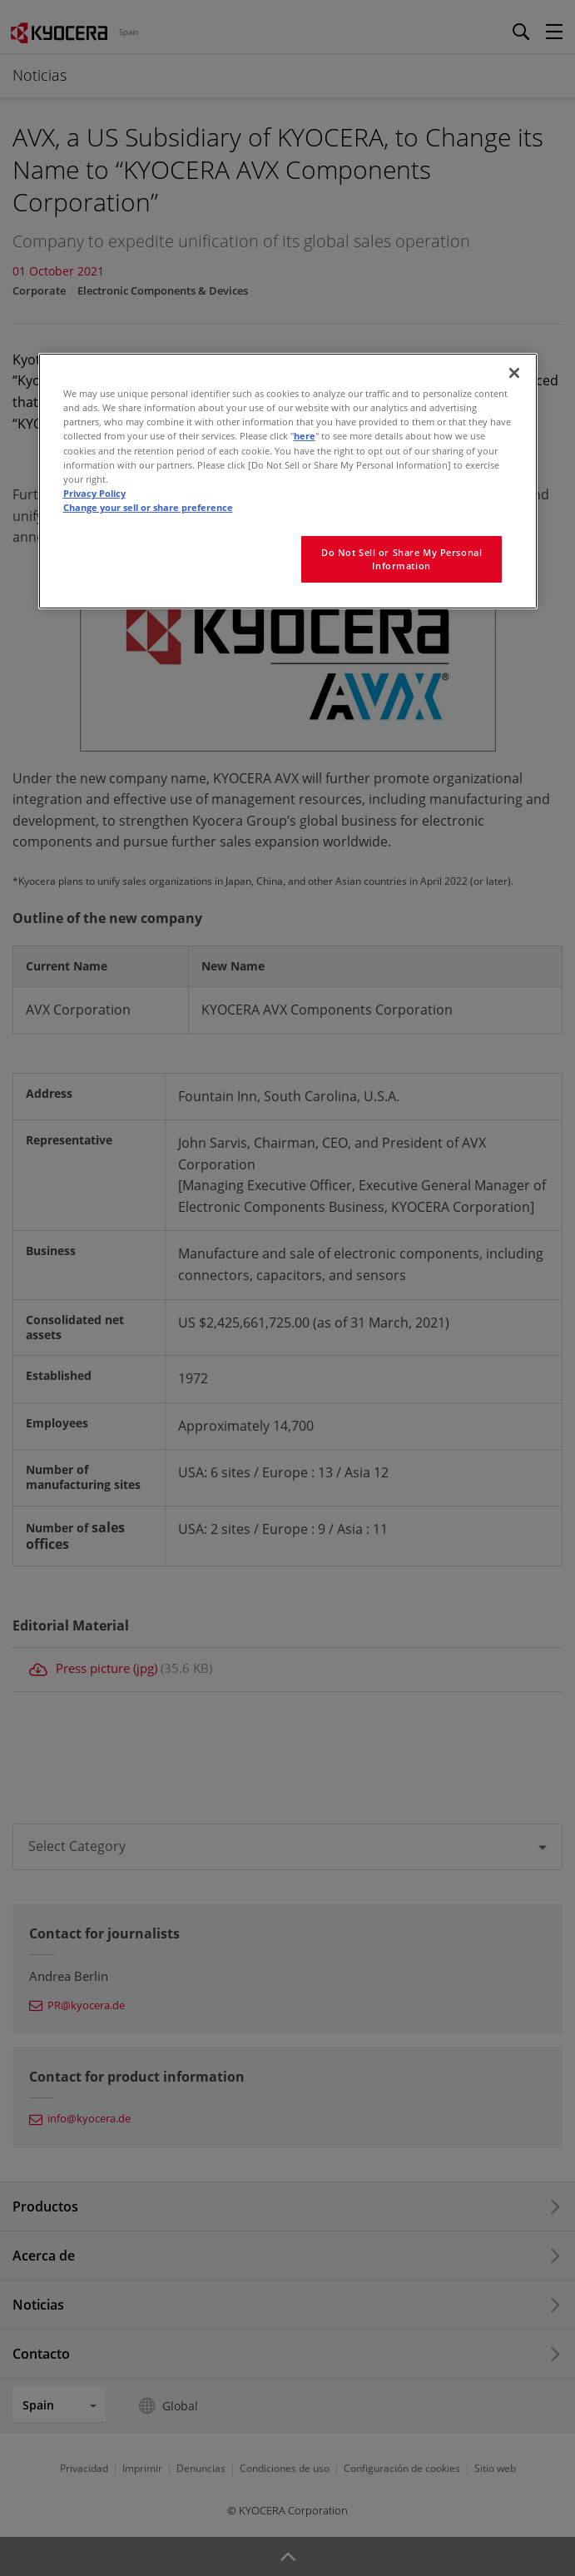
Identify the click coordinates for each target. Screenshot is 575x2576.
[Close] (514, 373)
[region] (288, 480)
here (304, 435)
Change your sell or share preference (148, 507)
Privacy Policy (94, 493)
